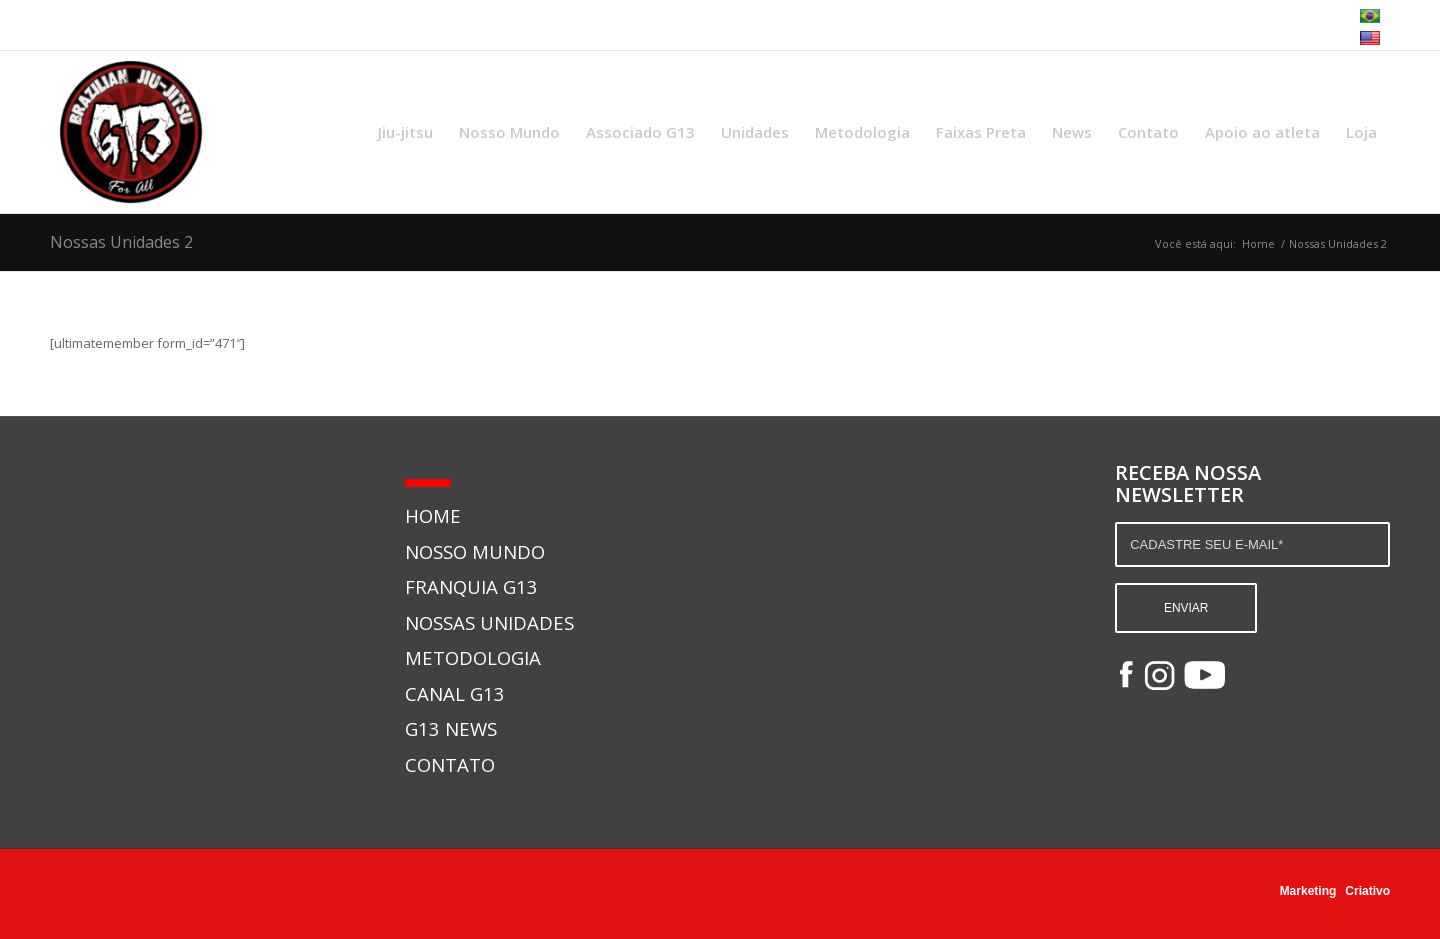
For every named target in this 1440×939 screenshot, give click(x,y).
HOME (433, 515)
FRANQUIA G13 (471, 586)
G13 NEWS (451, 728)
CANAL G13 (455, 693)
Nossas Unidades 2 (121, 242)
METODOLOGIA (473, 657)
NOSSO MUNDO (475, 551)
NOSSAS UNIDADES (489, 622)
